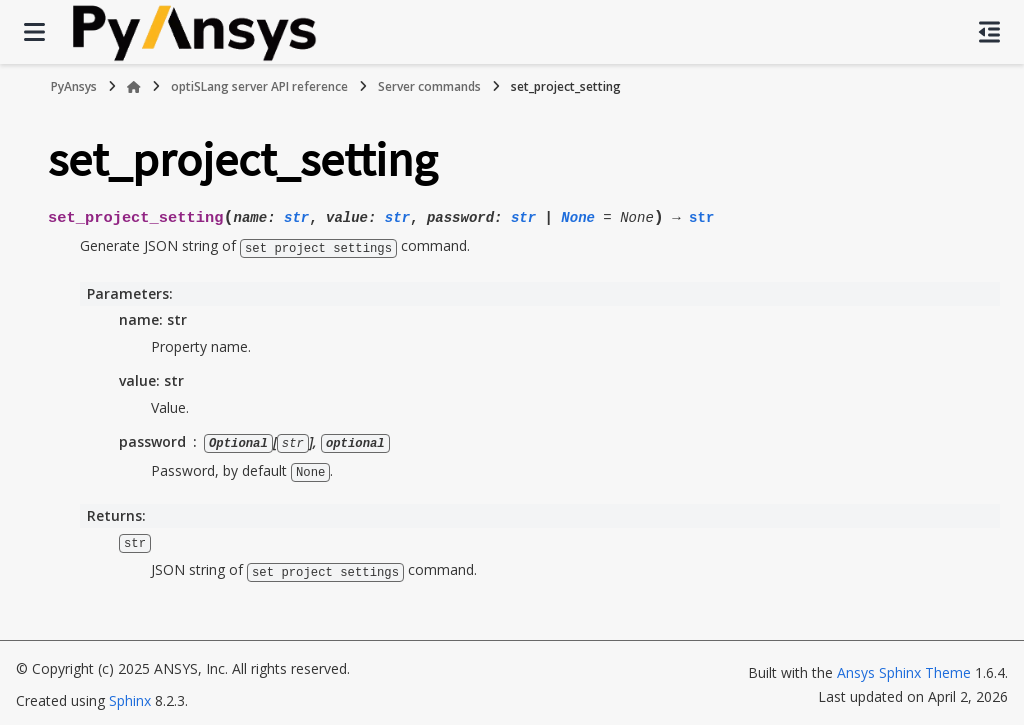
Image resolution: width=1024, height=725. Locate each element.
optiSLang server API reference (259, 86)
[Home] (134, 87)
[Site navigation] (34, 32)
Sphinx (130, 696)
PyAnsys (74, 86)
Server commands (429, 86)
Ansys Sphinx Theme (904, 668)
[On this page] (989, 32)
